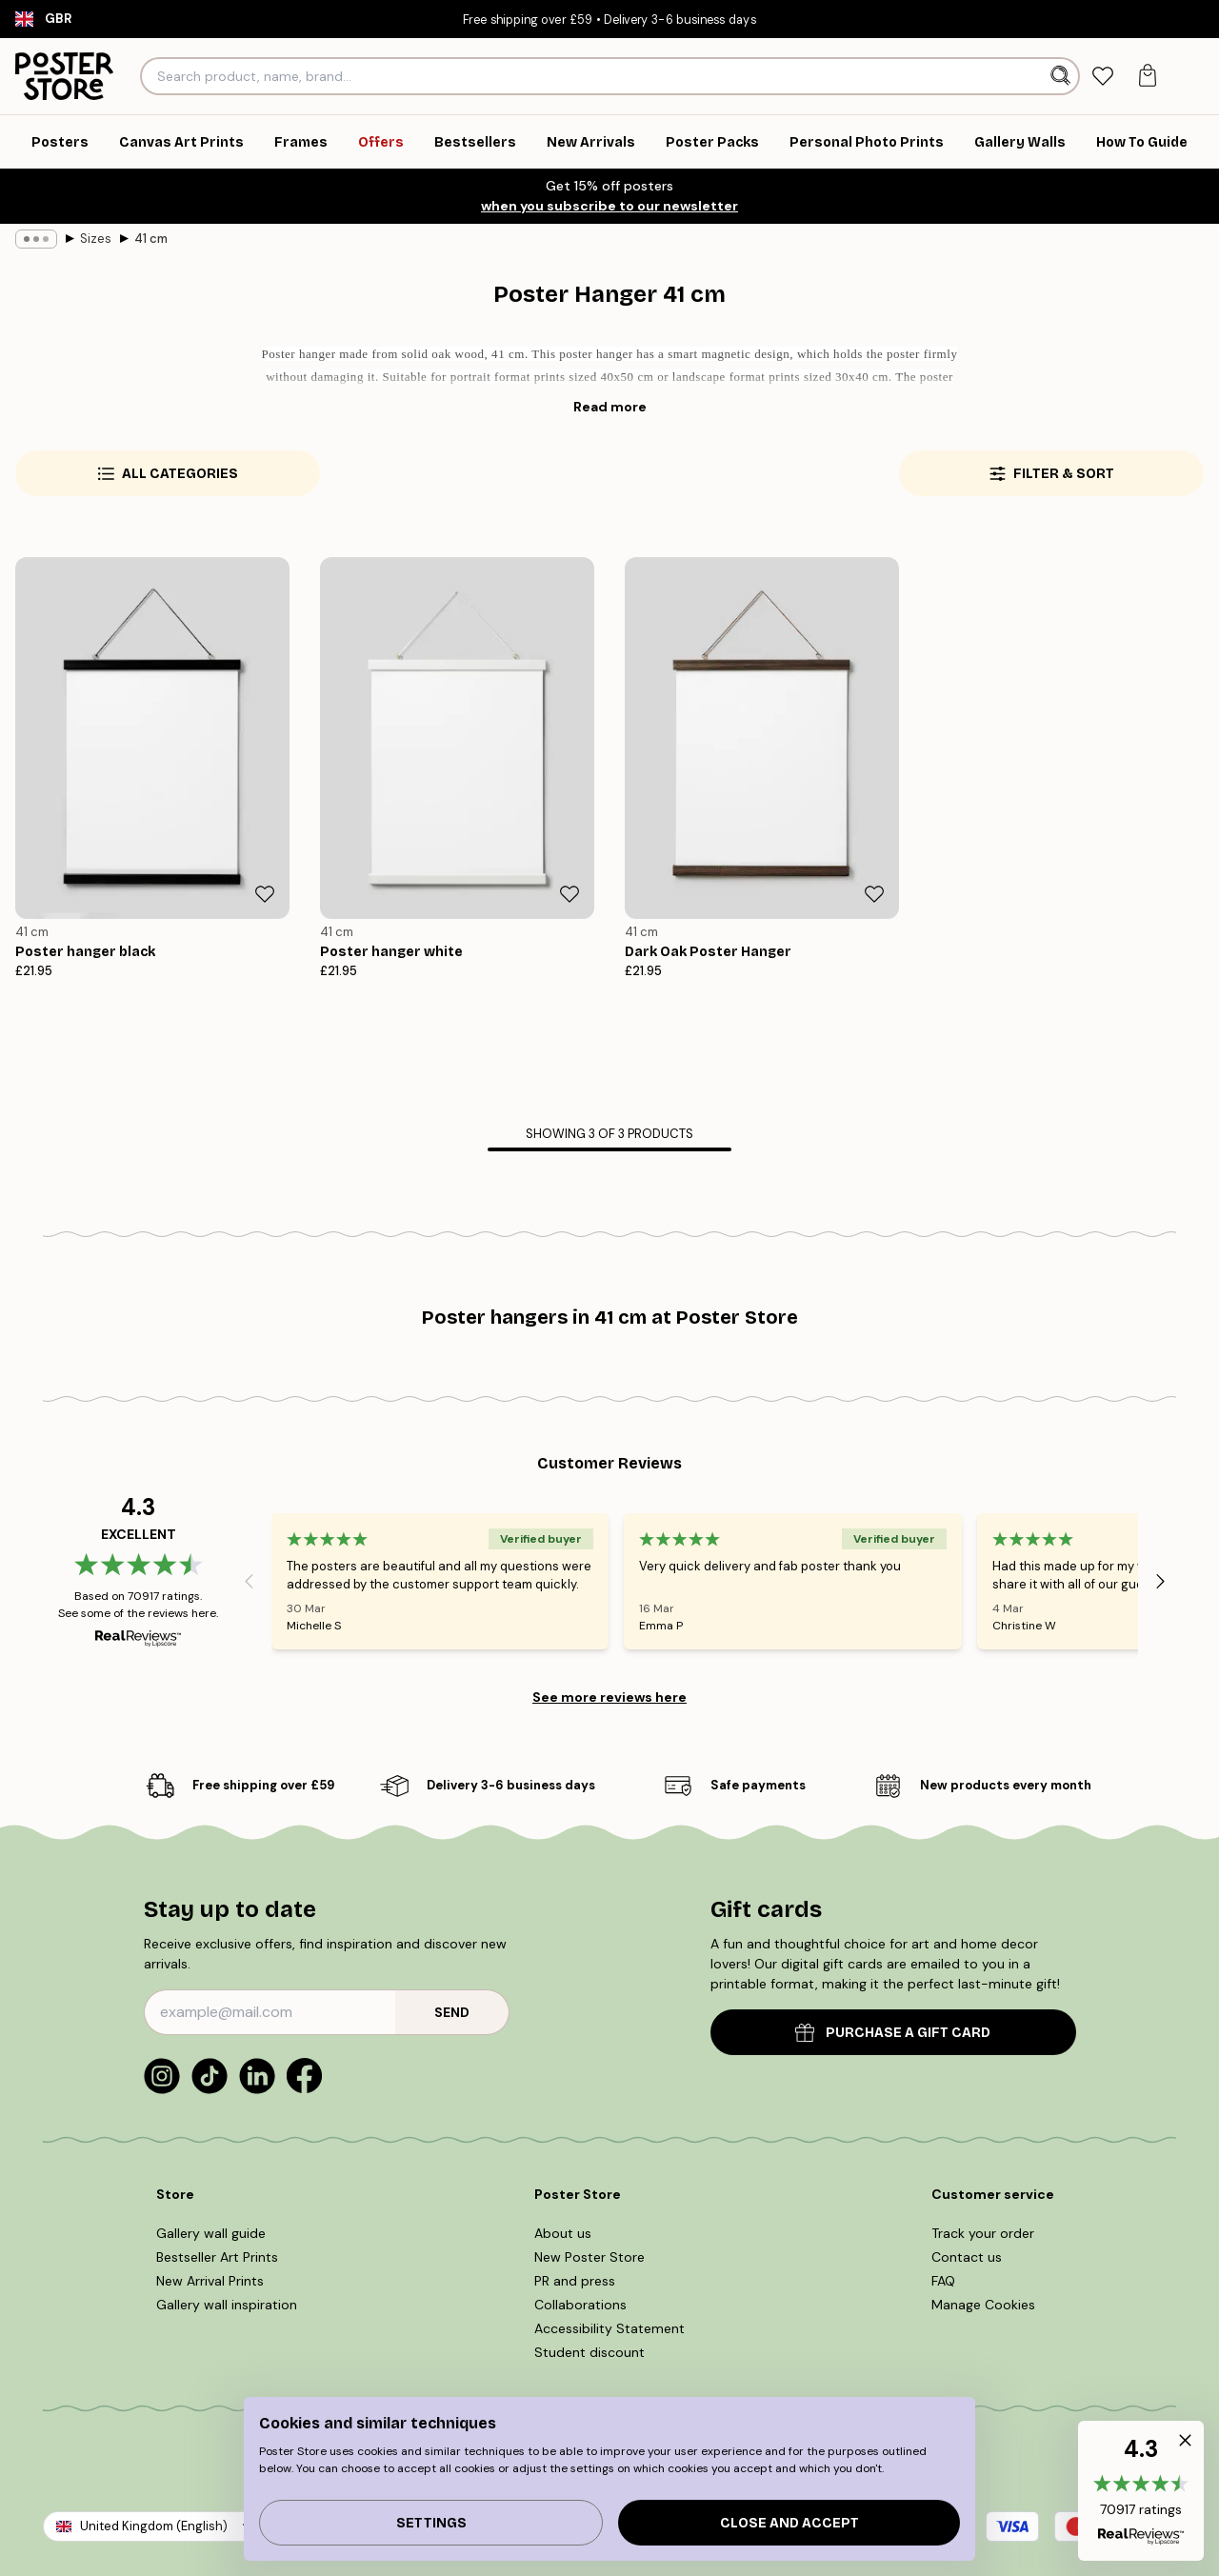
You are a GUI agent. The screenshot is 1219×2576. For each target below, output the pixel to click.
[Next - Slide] (1161, 1581)
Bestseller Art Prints (217, 2257)
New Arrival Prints (210, 2280)
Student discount (589, 2352)
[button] (1141, 2491)
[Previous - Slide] (248, 1581)
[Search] (1062, 76)
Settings (431, 2523)
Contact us (966, 2257)
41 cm (151, 238)
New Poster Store (589, 2257)
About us (562, 2233)
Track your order (982, 2233)
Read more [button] (610, 406)
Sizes (95, 238)
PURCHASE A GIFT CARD (892, 2033)
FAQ (943, 2280)
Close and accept (789, 2523)
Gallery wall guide (211, 2233)
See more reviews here (609, 1697)
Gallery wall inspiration (226, 2304)
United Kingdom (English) (153, 2526)
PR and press (574, 2280)
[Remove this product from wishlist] (265, 894)
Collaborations (580, 2304)
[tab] (1103, 76)
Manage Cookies (983, 2304)
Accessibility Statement (609, 2328)
